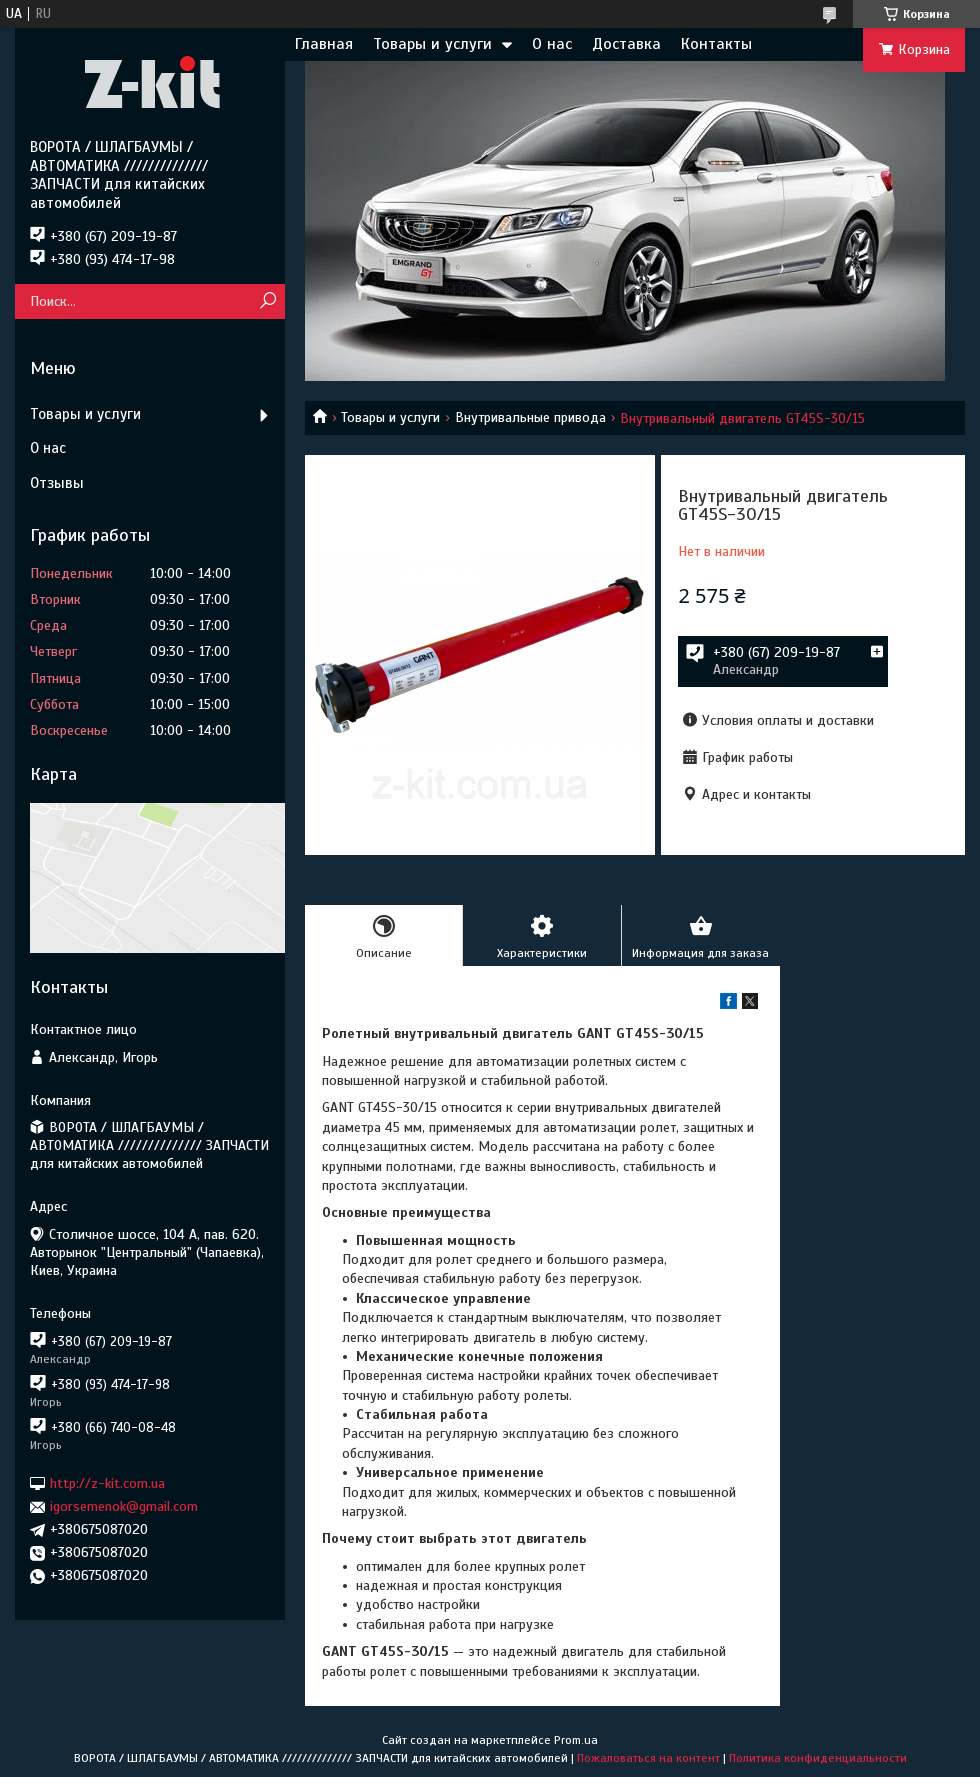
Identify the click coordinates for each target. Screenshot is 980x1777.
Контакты (716, 44)
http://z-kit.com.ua (107, 1483)
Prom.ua (576, 1740)
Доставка (626, 44)
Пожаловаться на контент (648, 1758)
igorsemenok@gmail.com (124, 1506)
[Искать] (267, 301)
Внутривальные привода (530, 417)
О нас (552, 44)
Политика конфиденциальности (818, 1758)
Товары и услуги (432, 44)
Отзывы (57, 483)
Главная (324, 44)
